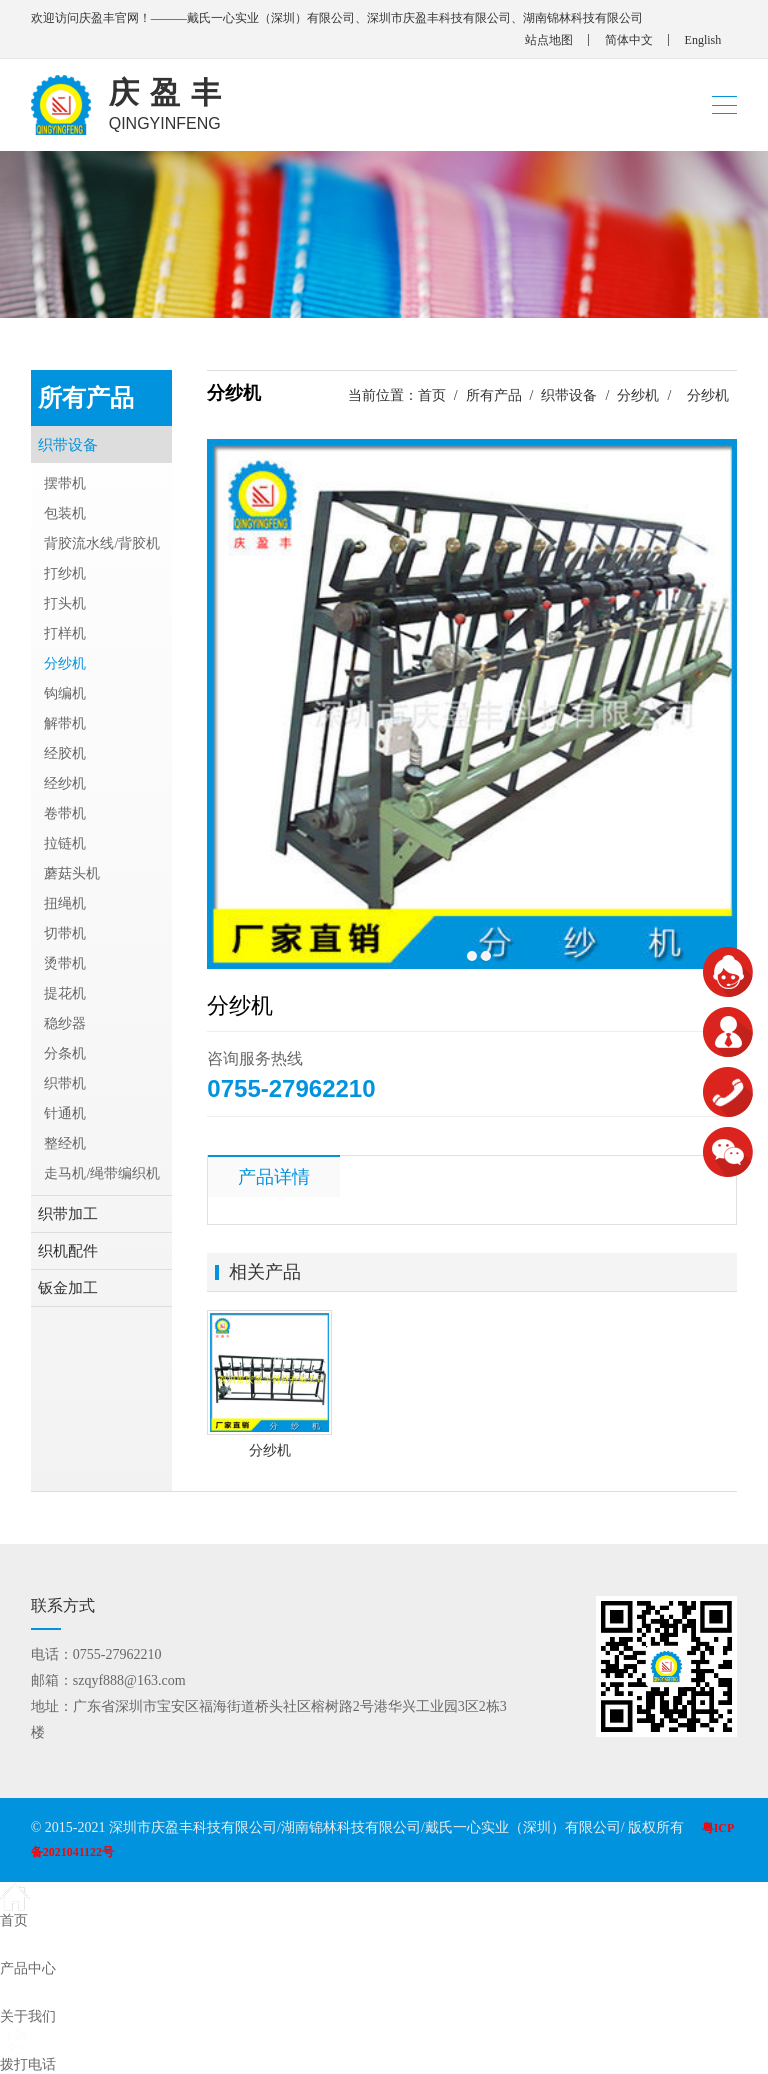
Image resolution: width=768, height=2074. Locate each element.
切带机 (65, 933)
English (703, 40)
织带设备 (569, 395)
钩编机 (65, 693)
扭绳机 (65, 903)
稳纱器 (65, 1023)
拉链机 (65, 843)
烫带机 (65, 963)
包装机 (65, 513)
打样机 (65, 633)
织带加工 (68, 1214)
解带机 (65, 723)
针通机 (65, 1113)
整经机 (65, 1143)
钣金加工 (68, 1288)
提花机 (65, 993)
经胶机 (65, 753)
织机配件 (68, 1251)
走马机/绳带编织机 (102, 1173)
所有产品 (494, 395)
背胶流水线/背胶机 (102, 543)
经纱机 (65, 783)
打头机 (65, 603)
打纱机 (65, 573)
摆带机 (65, 483)
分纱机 (638, 395)
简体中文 (629, 40)
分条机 (65, 1053)
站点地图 (549, 40)
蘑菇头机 (72, 873)
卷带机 (65, 813)
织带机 (65, 1083)
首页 (432, 395)
